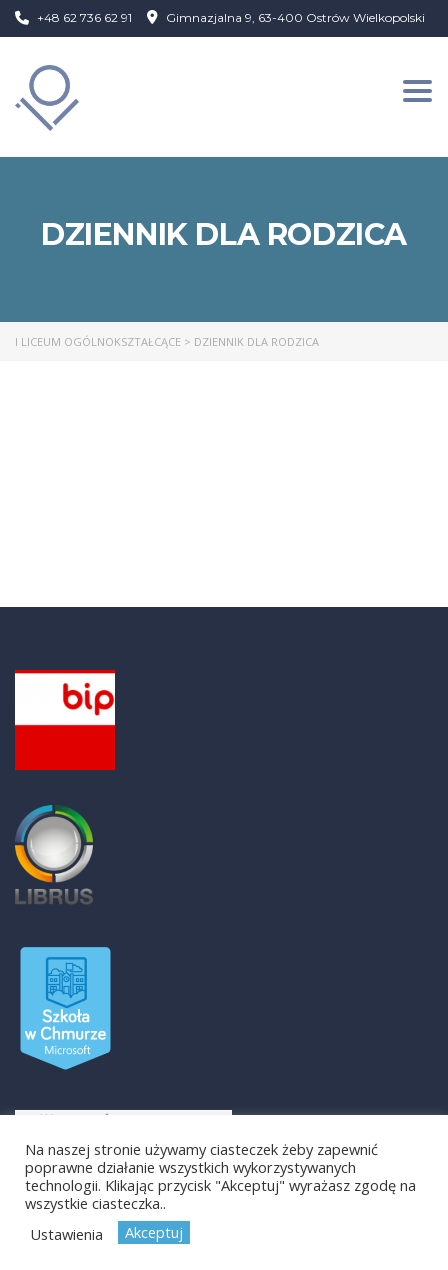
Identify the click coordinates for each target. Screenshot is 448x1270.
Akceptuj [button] (154, 1232)
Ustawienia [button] (66, 1234)
